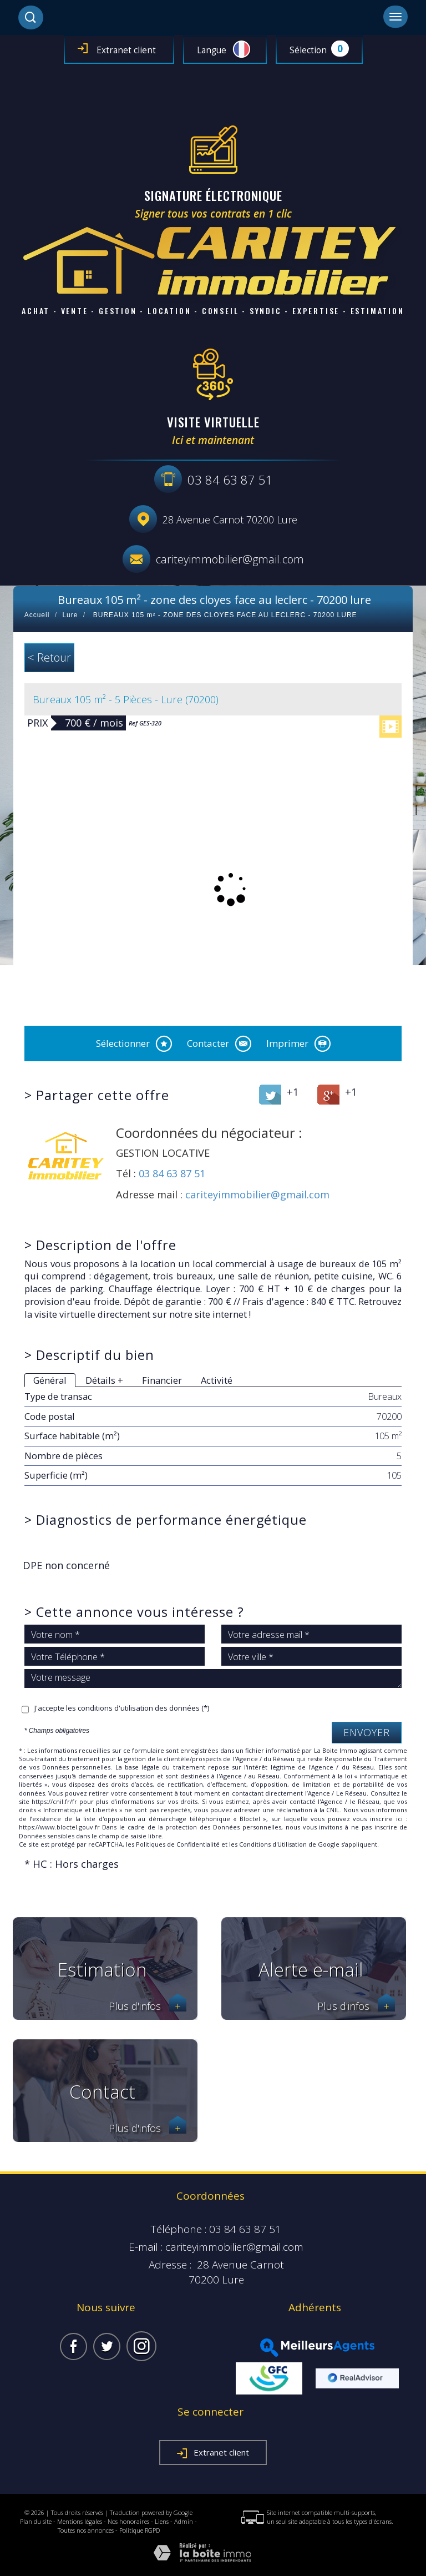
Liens (162, 2521)
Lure (70, 615)
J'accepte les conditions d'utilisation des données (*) (121, 1708)
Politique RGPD (139, 2530)
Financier (162, 1380)
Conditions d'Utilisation (273, 1844)
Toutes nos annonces (86, 2530)
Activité (216, 1380)
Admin (183, 2521)
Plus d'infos (147, 2006)
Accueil (37, 615)
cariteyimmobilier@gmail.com (230, 559)
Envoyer (366, 1732)
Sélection (308, 50)
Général (50, 1380)
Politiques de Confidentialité (178, 1844)
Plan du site (36, 2521)
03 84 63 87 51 (172, 1173)
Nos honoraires (128, 2521)
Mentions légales (79, 2521)
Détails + (104, 1380)
